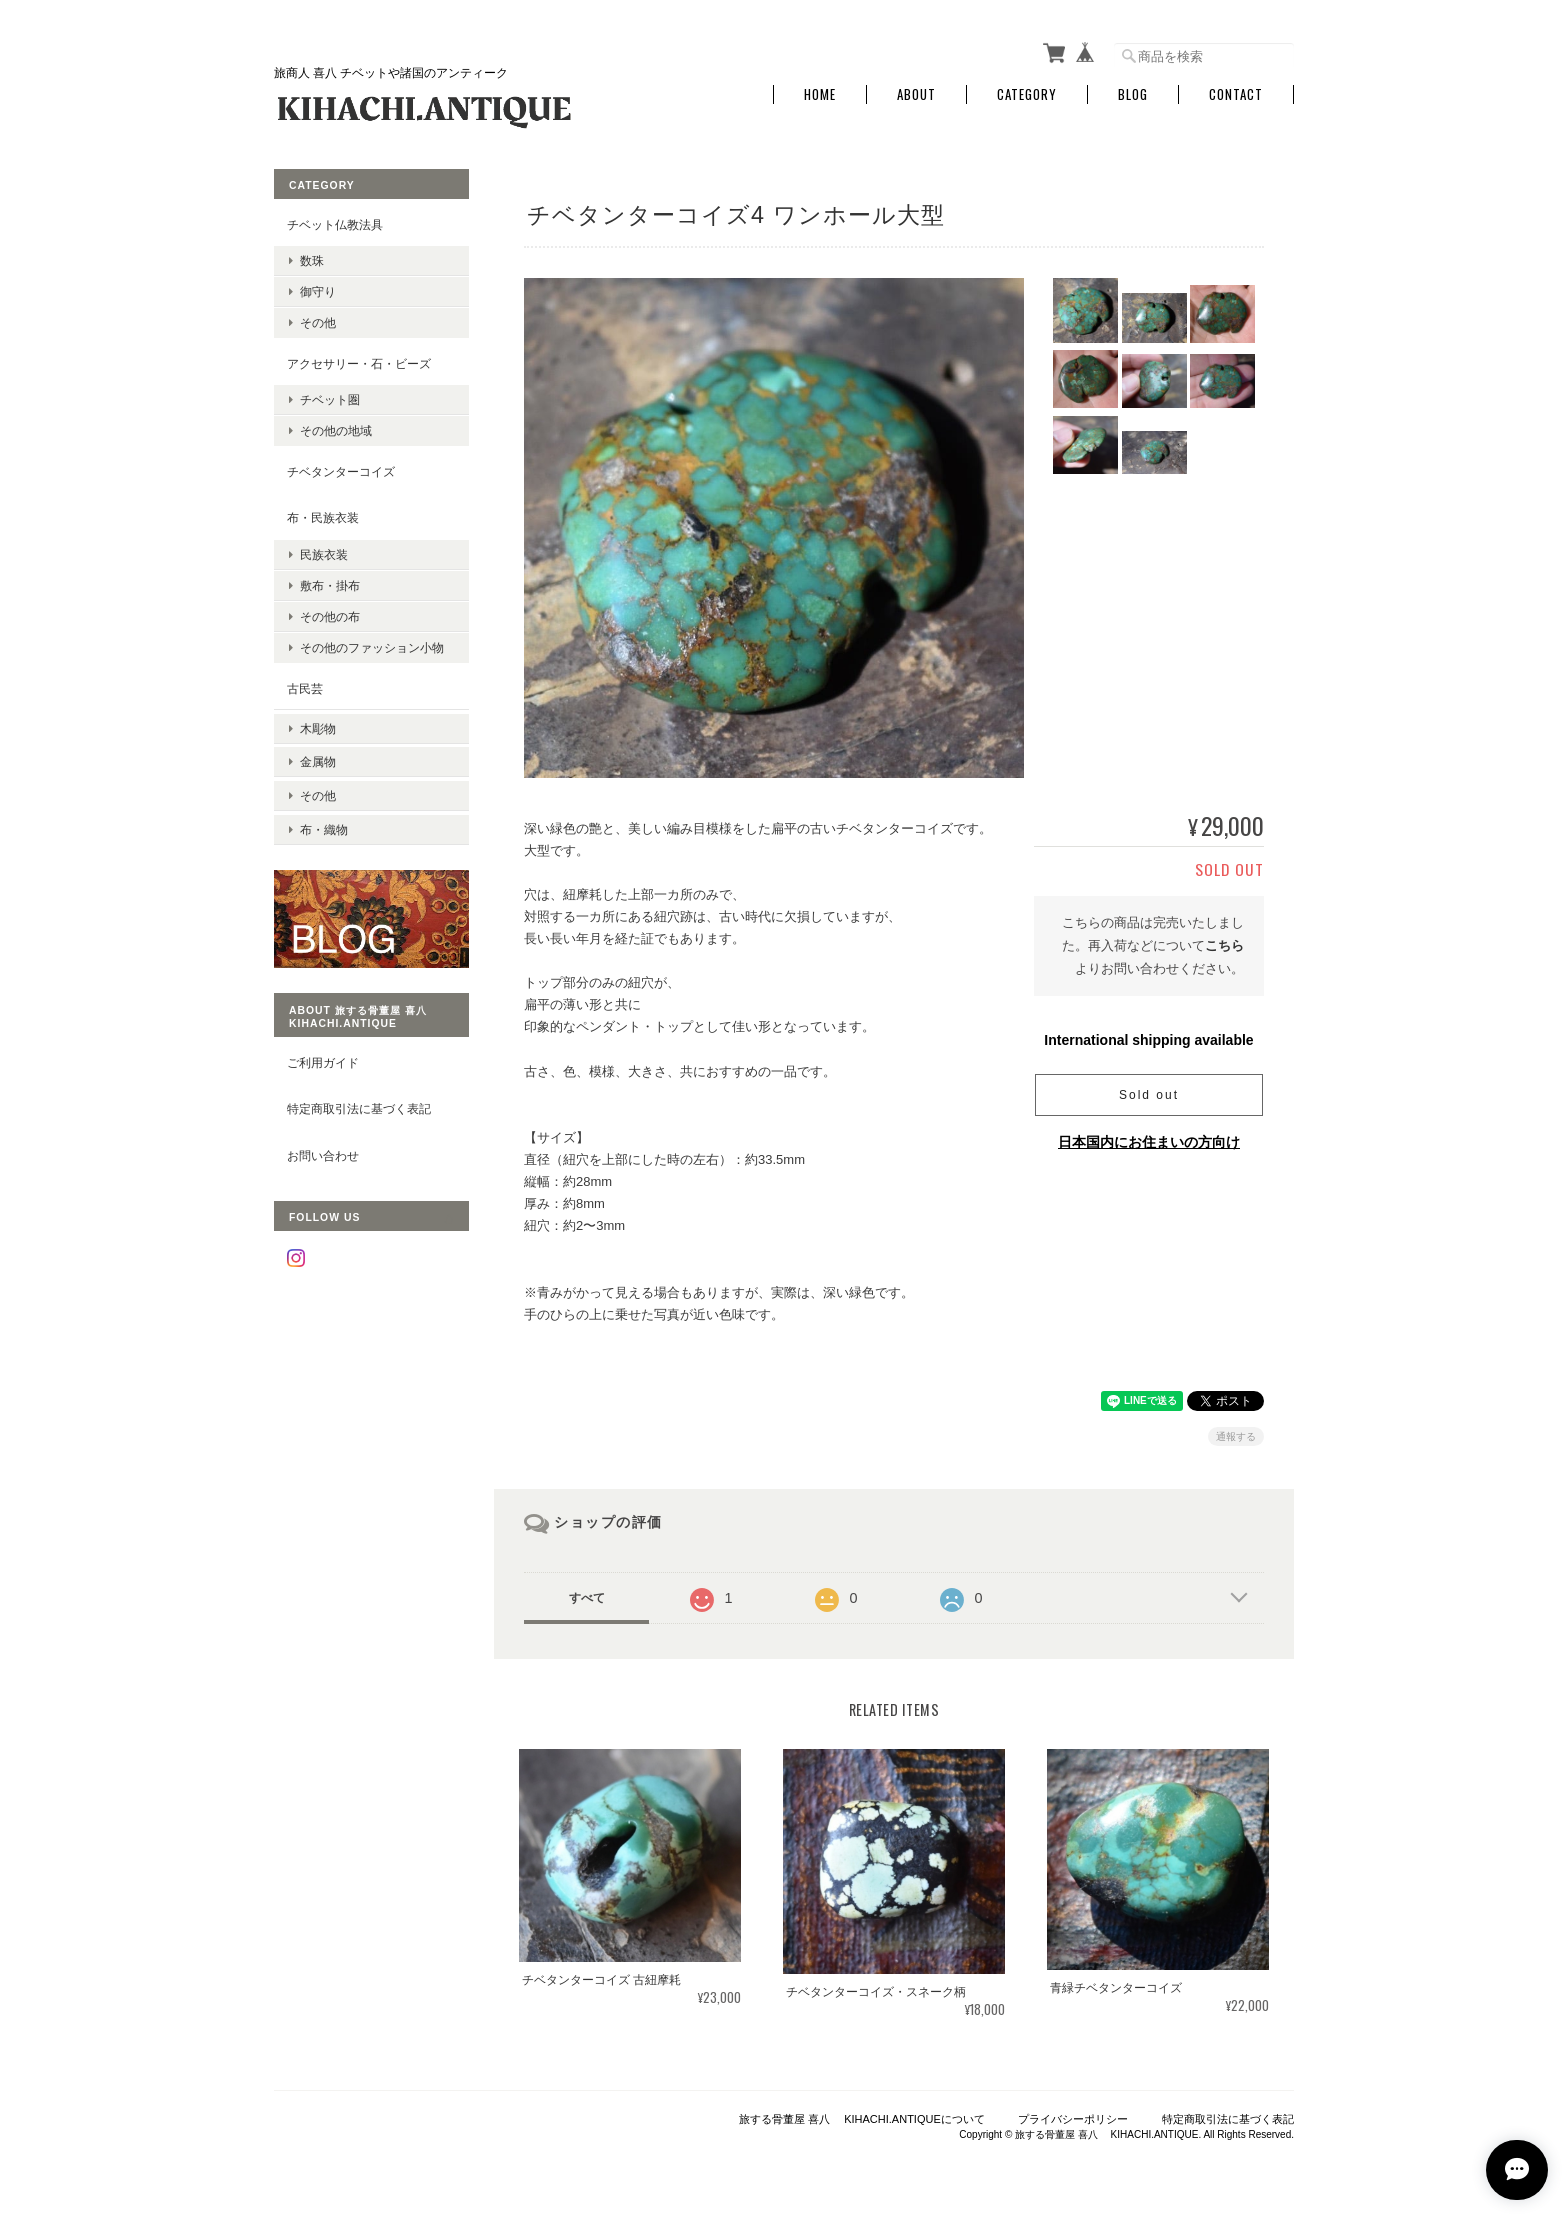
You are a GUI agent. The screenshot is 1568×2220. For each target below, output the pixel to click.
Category (1027, 92)
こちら (1224, 943)
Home (820, 92)
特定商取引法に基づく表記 (359, 1096)
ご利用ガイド (323, 1049)
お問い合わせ (323, 1143)
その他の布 (330, 614)
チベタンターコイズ (341, 468)
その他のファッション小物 (372, 645)
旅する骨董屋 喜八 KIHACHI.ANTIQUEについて (862, 2117)
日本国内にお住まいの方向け (1149, 1139)
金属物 (318, 754)
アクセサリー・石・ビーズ (359, 360)
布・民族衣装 (323, 515)
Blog (1133, 92)
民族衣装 (324, 552)
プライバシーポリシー (1073, 2117)
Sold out (1149, 1092)
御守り (318, 289)
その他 (318, 320)
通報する (1236, 1433)
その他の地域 (336, 428)
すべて (587, 1595)
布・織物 (324, 816)
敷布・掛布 (330, 583)
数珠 (312, 258)
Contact (1236, 92)
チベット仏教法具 (335, 221)
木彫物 (318, 723)
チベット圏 (330, 397)
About (916, 92)
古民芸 (305, 685)
